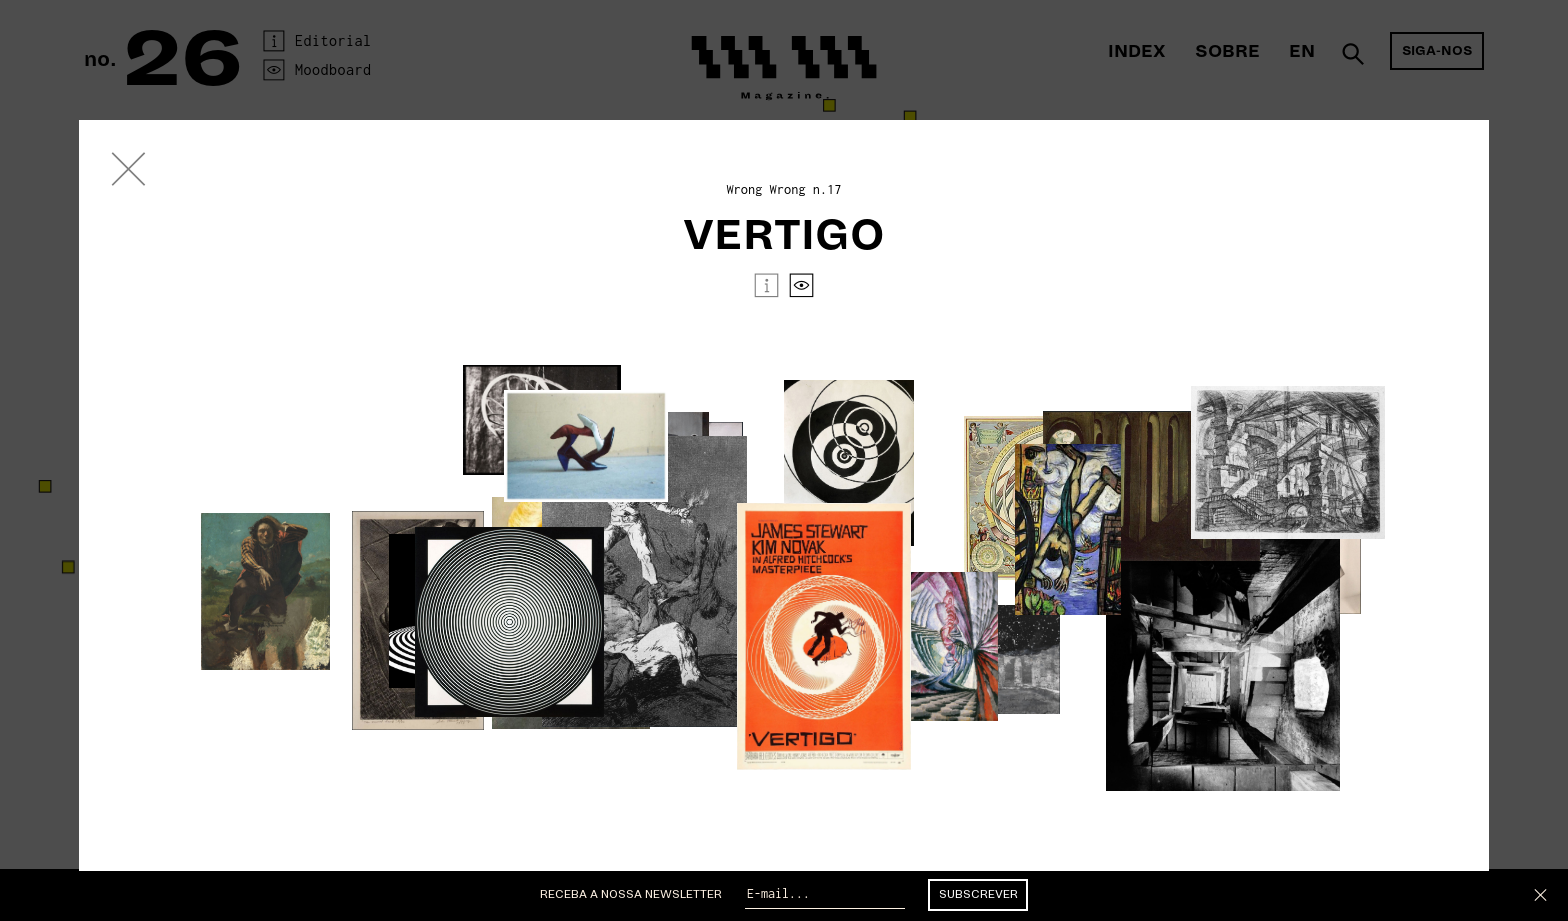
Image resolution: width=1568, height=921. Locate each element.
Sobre (1227, 51)
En (1302, 51)
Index (1136, 51)
